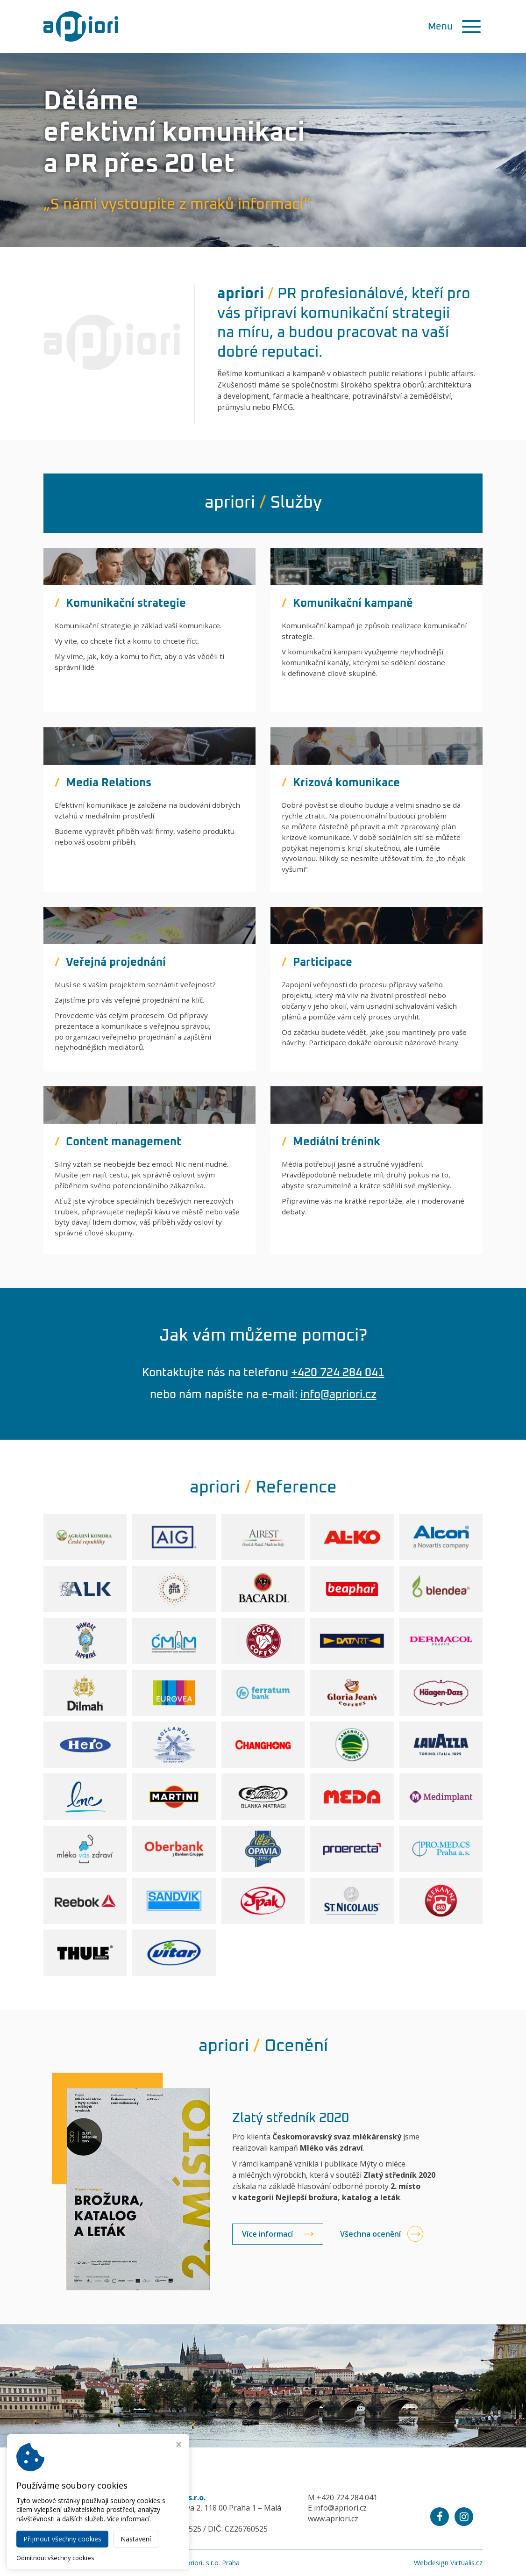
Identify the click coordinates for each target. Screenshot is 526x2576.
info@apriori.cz (338, 1394)
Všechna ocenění (370, 2234)
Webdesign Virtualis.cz (448, 2562)
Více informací (267, 2234)
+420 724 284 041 (337, 1372)
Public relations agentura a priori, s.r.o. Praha (171, 2562)
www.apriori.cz (333, 2518)
